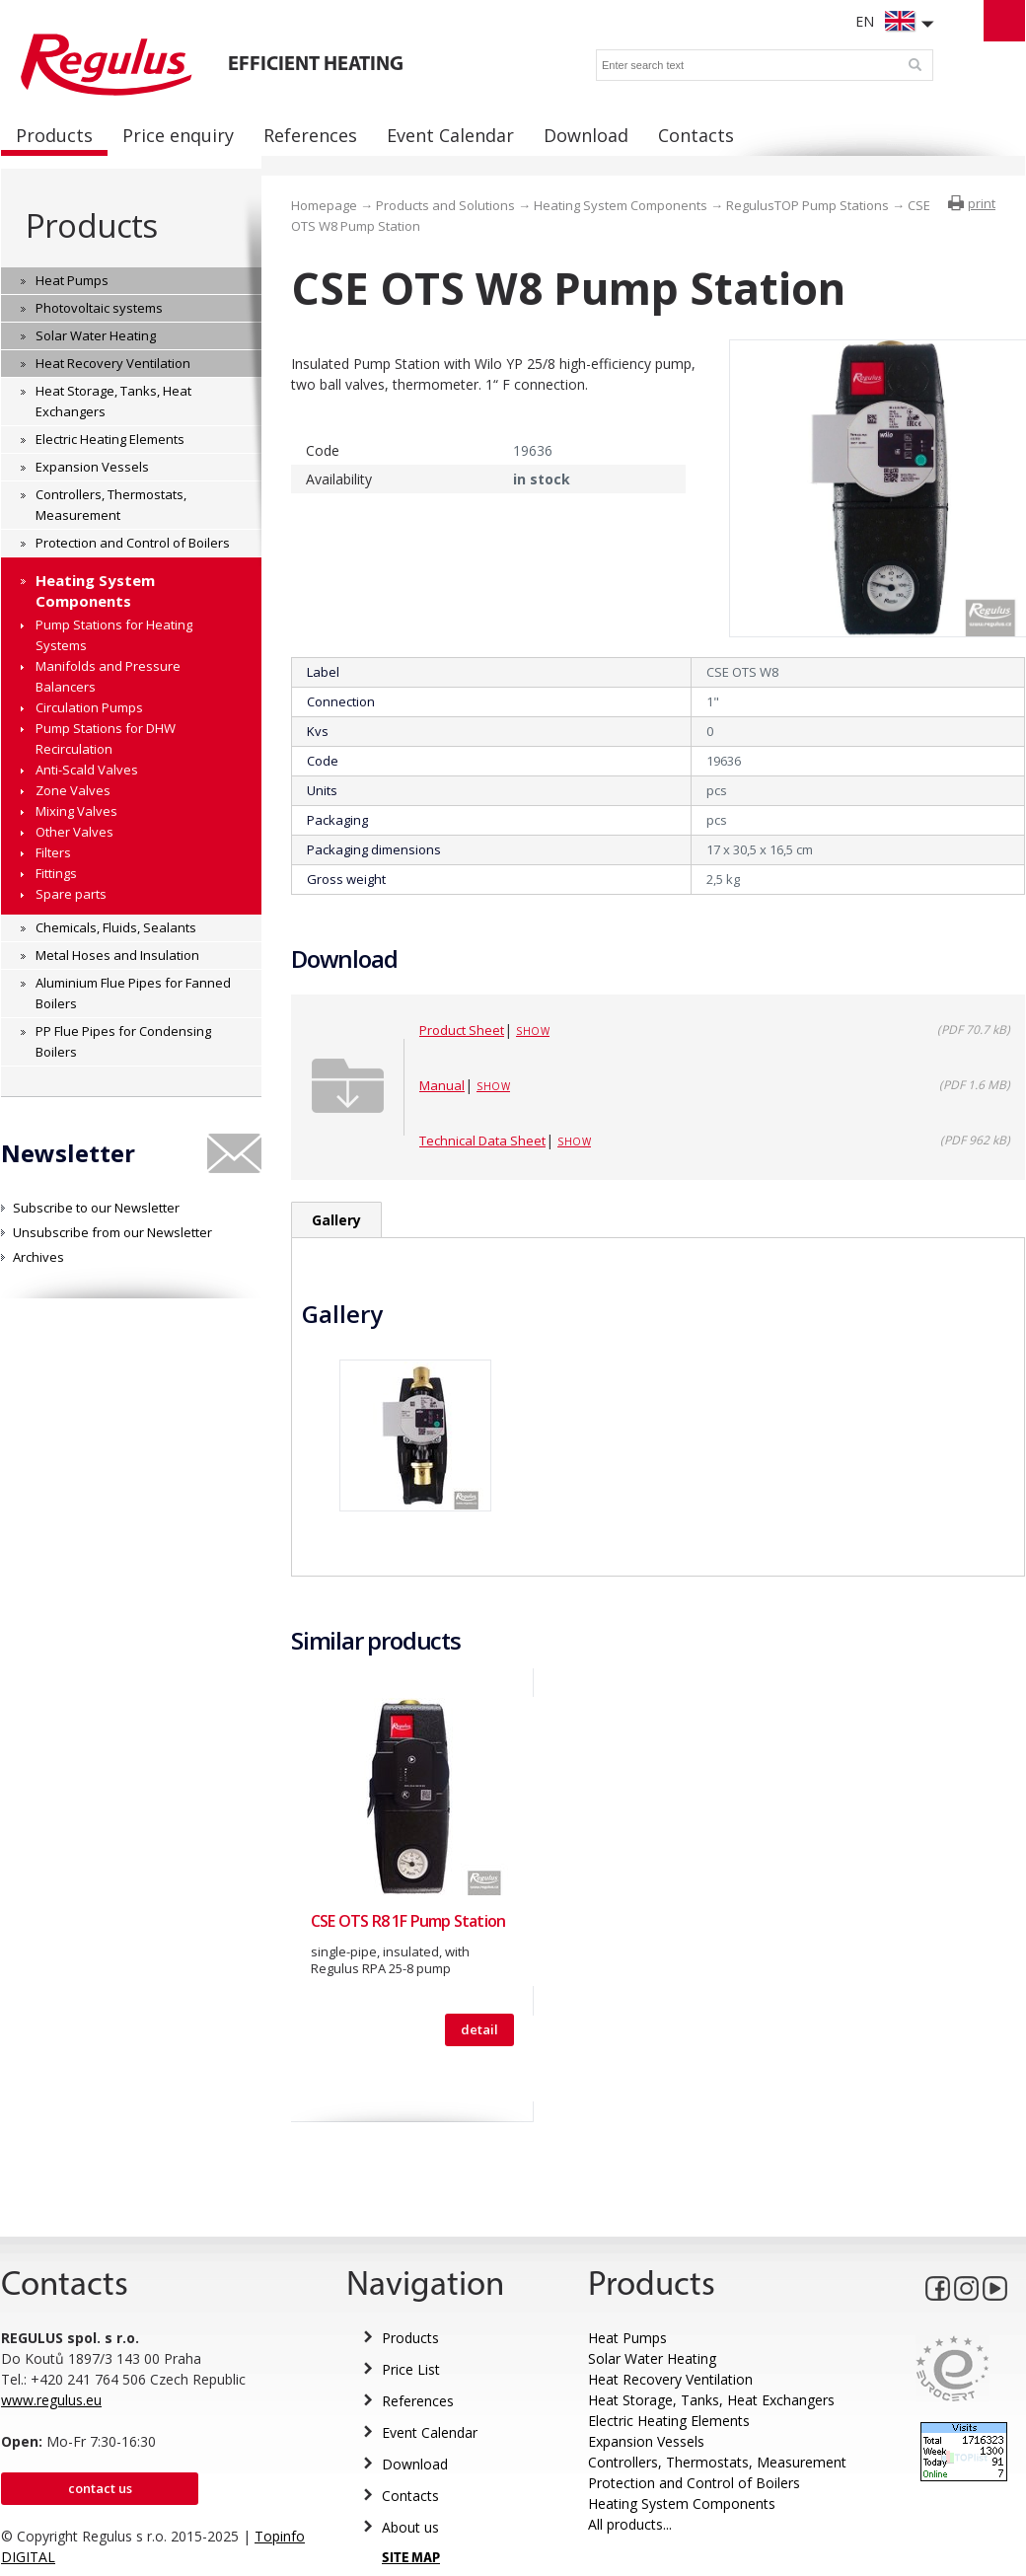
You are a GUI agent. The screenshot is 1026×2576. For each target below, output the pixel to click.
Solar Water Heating (652, 2358)
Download (415, 2464)
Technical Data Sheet (482, 1140)
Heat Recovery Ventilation (670, 2379)
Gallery (336, 1220)
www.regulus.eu (51, 2400)
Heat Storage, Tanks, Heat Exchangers (711, 2400)
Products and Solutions (445, 205)
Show (533, 1031)
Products (91, 225)
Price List (411, 2369)
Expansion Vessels (646, 2441)
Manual (442, 1085)
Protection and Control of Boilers (694, 2482)
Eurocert (952, 2368)
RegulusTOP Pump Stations (807, 205)
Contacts (410, 2495)
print (981, 203)
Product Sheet (461, 1030)
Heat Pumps (627, 2337)
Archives (38, 1257)
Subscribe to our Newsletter (96, 1207)
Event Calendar (429, 2432)
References (418, 2401)
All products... (630, 2524)
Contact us (100, 2488)
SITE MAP (411, 2558)
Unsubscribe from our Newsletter (112, 1232)
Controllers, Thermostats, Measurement (717, 2462)
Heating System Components (620, 205)
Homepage (324, 205)
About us (410, 2527)
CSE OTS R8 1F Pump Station (408, 1921)
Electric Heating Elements (669, 2420)
